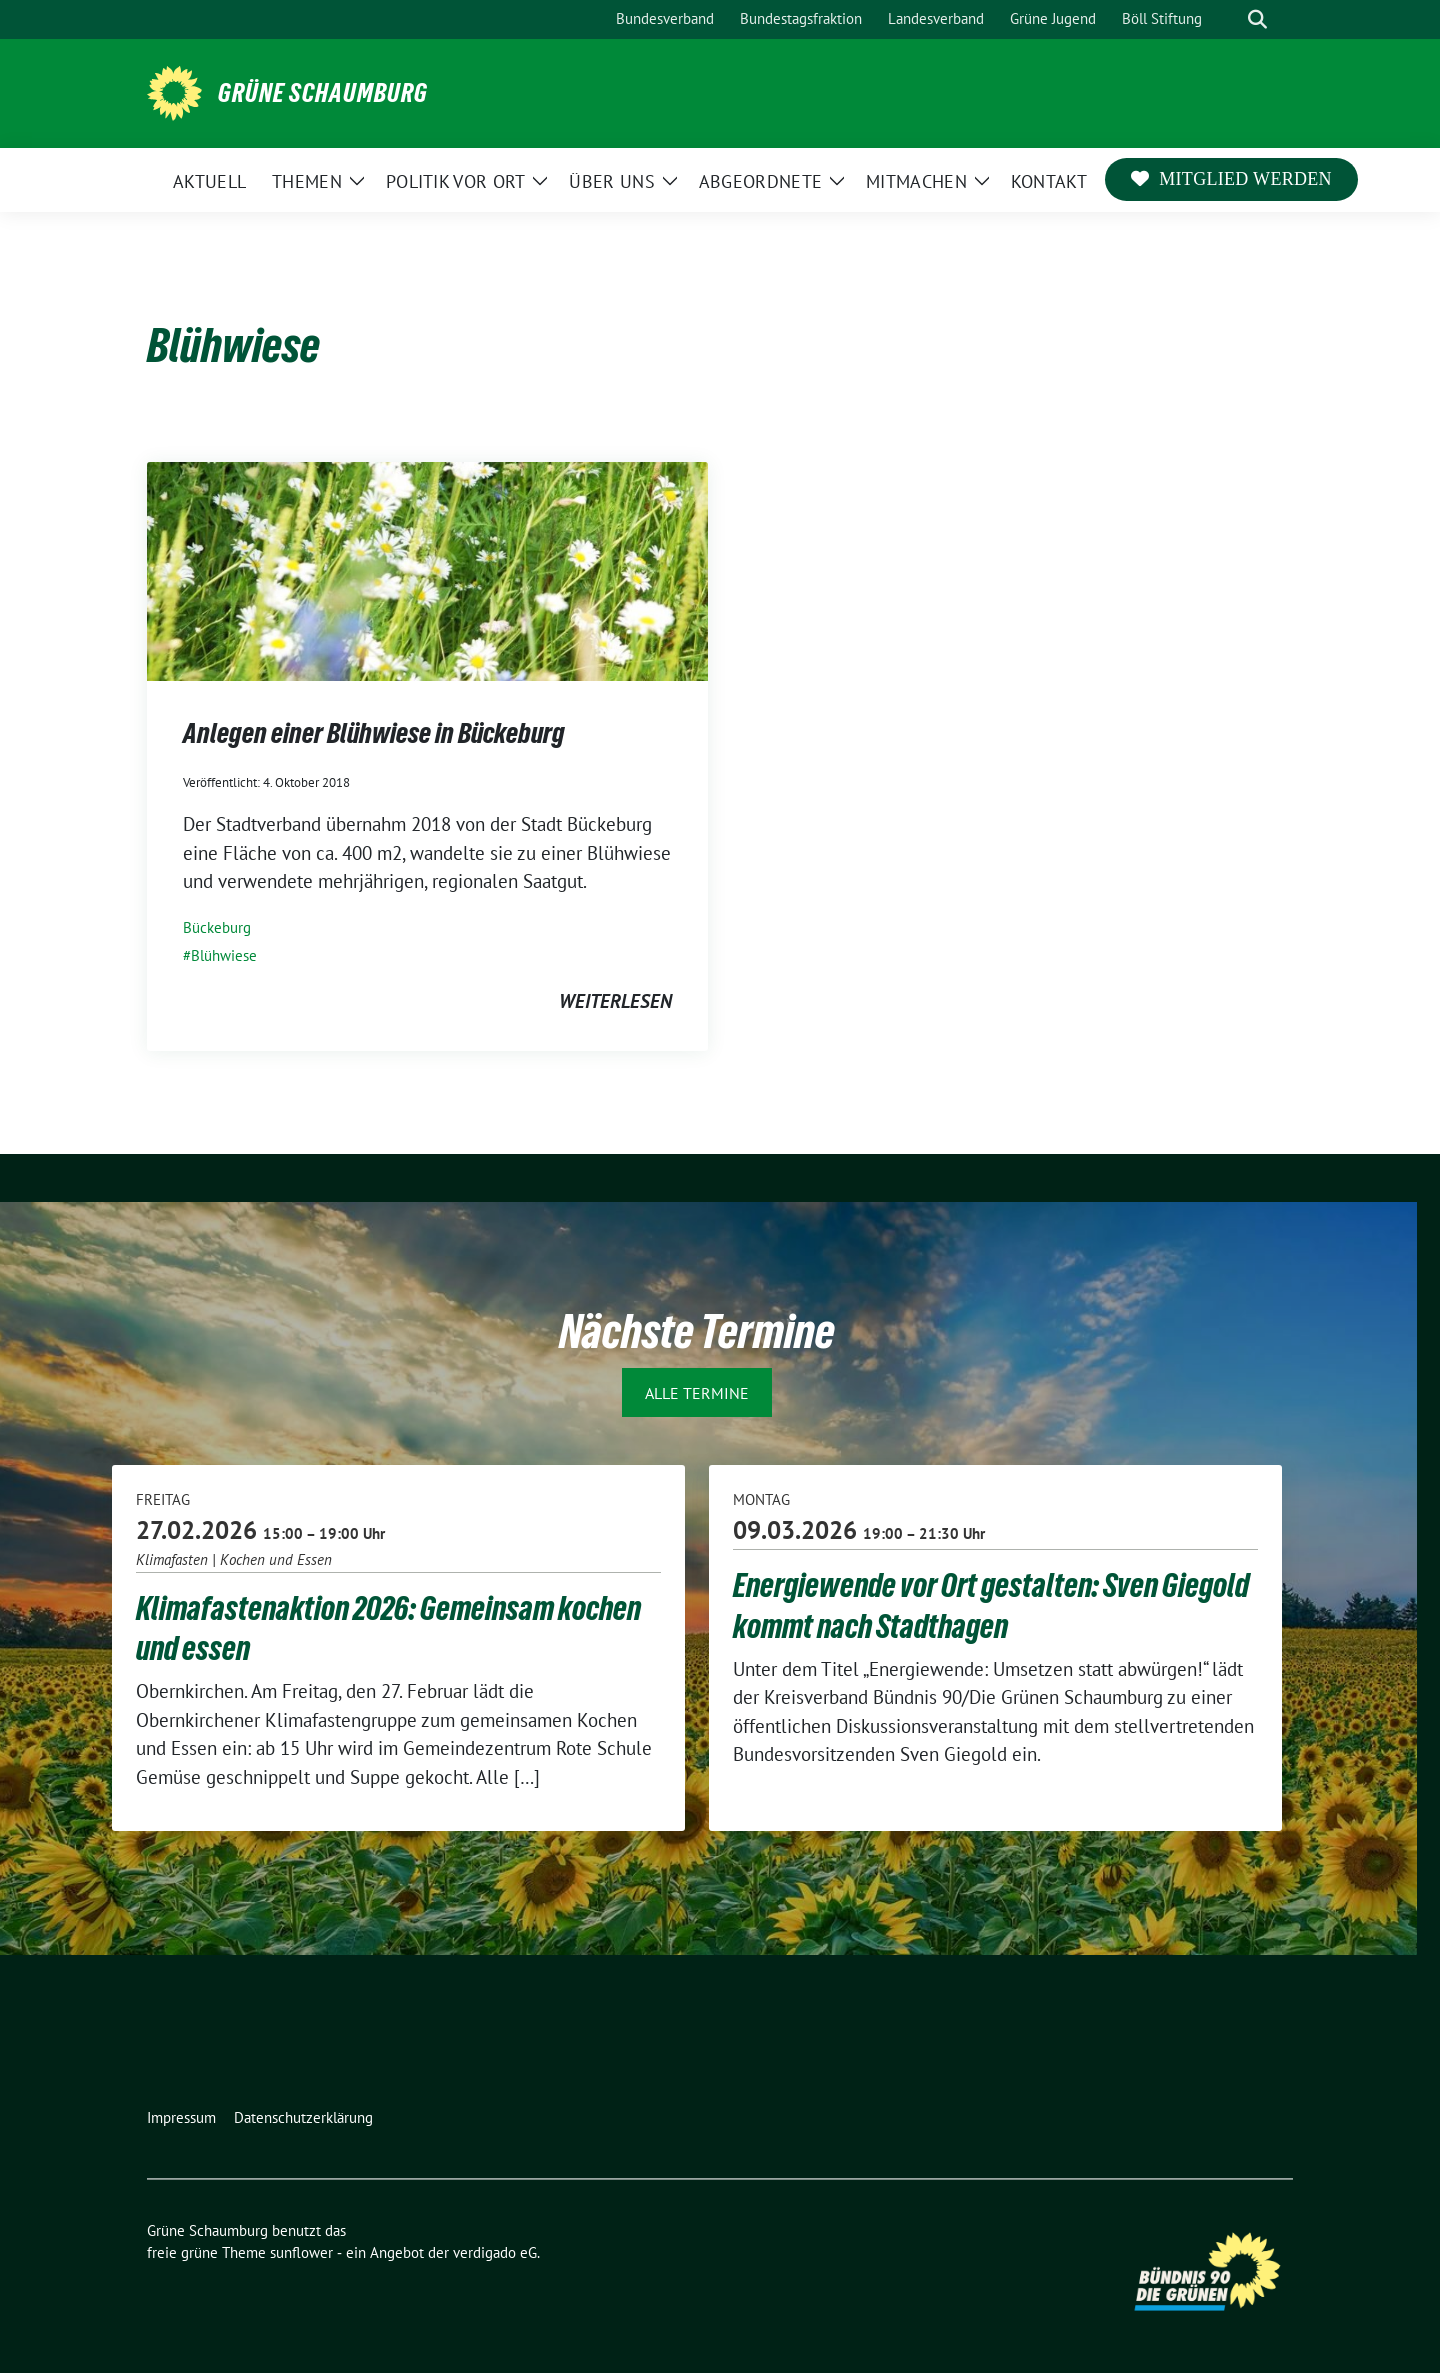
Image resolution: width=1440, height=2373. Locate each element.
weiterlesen (615, 1001)
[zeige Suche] (1257, 19)
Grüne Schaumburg (323, 93)
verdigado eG (495, 2252)
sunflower (301, 2252)
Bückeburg (217, 927)
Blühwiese (224, 955)
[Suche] (1229, 19)
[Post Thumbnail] (427, 569)
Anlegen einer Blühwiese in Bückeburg (374, 733)
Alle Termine (697, 1393)
